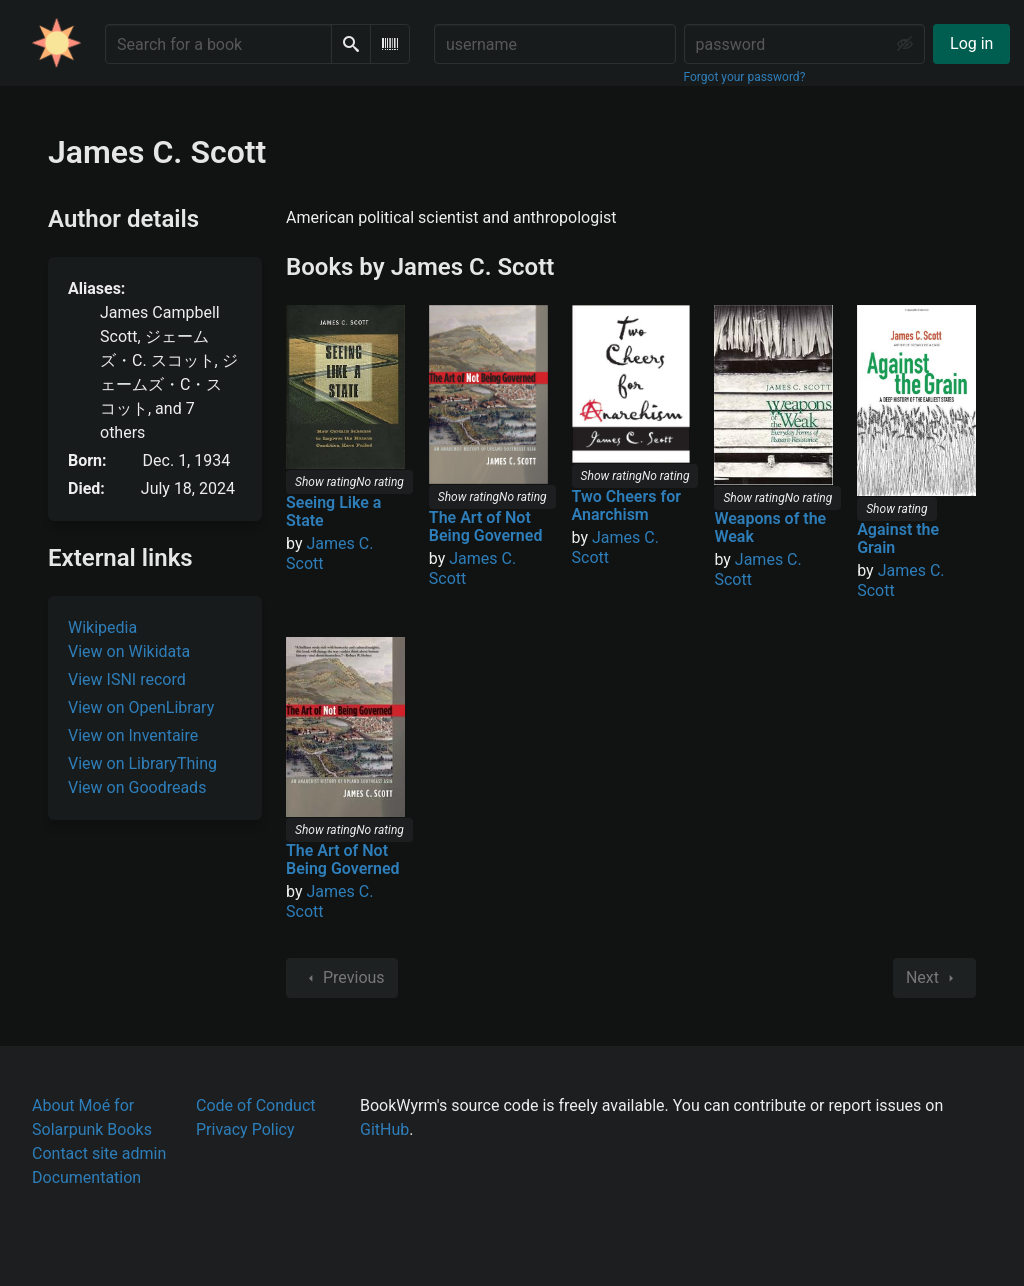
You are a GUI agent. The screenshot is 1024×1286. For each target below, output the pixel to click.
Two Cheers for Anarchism (626, 505)
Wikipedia (102, 627)
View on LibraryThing (142, 763)
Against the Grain (898, 538)
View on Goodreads (137, 787)
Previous (342, 978)
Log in (971, 43)
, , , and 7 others (169, 372)
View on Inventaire (133, 735)
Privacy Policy (245, 1129)
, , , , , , (169, 373)
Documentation (86, 1177)
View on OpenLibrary (141, 707)
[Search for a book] (218, 44)
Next (934, 978)
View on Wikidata (129, 651)
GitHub (384, 1129)
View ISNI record (127, 679)
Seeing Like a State (333, 511)
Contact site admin (99, 1153)
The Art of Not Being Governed (486, 526)
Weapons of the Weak (770, 527)
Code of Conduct (256, 1105)
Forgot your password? (745, 77)
